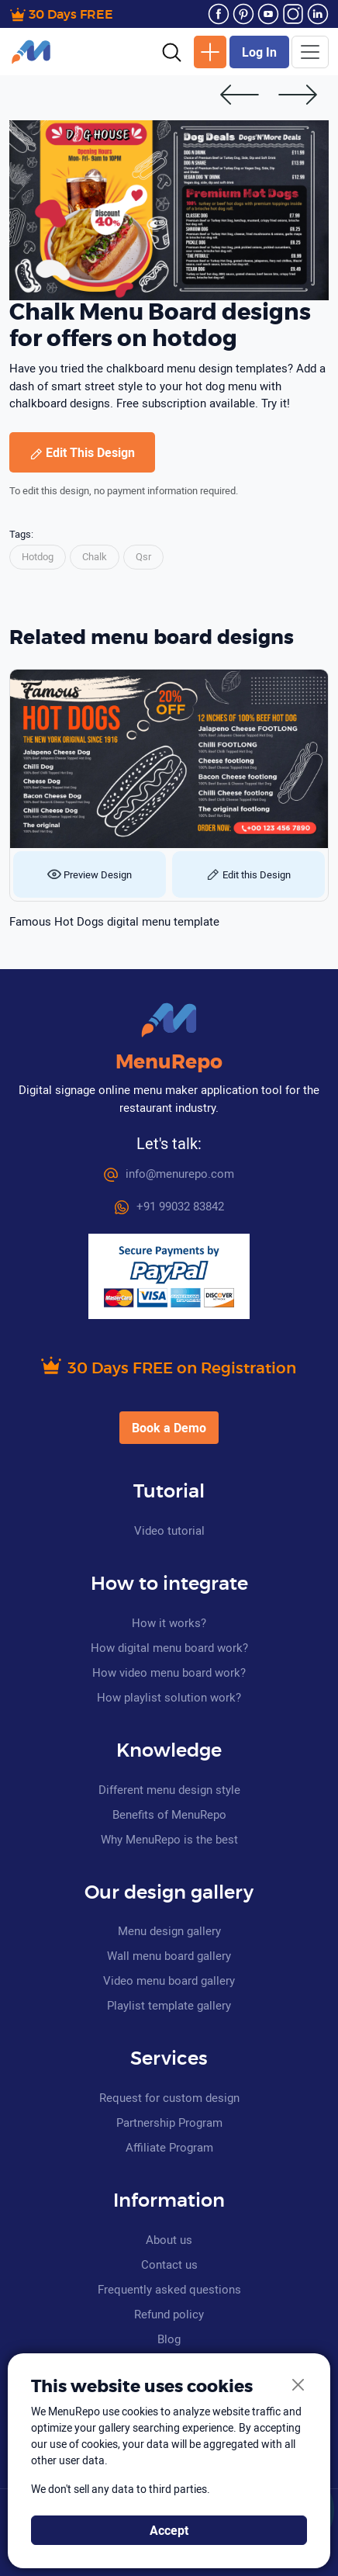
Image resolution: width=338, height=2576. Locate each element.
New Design (210, 52)
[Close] (299, 2385)
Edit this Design (248, 874)
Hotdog (37, 556)
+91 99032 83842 (169, 1206)
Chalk (94, 556)
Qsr (143, 556)
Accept (169, 2530)
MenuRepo (169, 1062)
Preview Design (89, 874)
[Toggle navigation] (310, 52)
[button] (171, 51)
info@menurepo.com (169, 1173)
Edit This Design (82, 452)
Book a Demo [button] (169, 1427)
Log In (259, 52)
